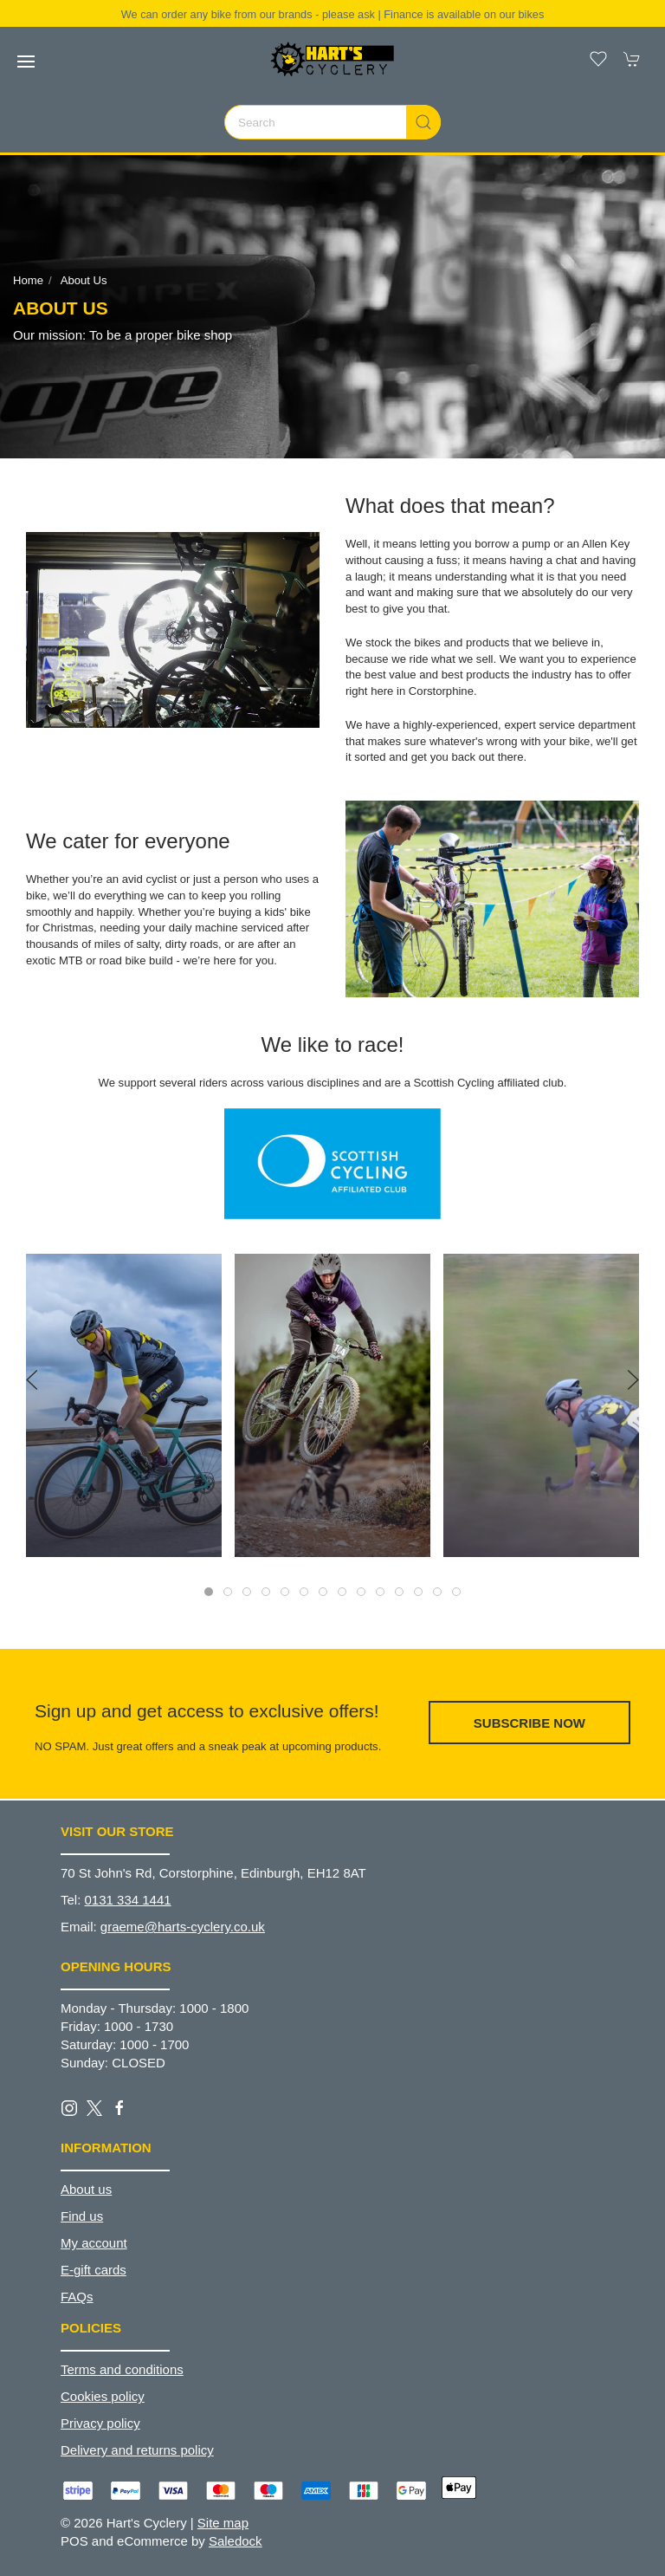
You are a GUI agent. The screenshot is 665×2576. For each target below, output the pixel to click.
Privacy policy (100, 2423)
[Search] (332, 122)
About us (84, 280)
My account (94, 2242)
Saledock (235, 2541)
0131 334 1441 (128, 1899)
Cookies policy (103, 2396)
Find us (82, 2216)
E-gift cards (93, 2269)
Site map (223, 2522)
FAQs (77, 2296)
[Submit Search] (423, 122)
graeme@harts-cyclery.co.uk (182, 1926)
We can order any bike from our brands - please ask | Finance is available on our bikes (333, 14)
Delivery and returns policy (137, 2450)
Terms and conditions (122, 2369)
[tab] (208, 1591)
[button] (26, 61)
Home (28, 280)
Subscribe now (529, 1723)
